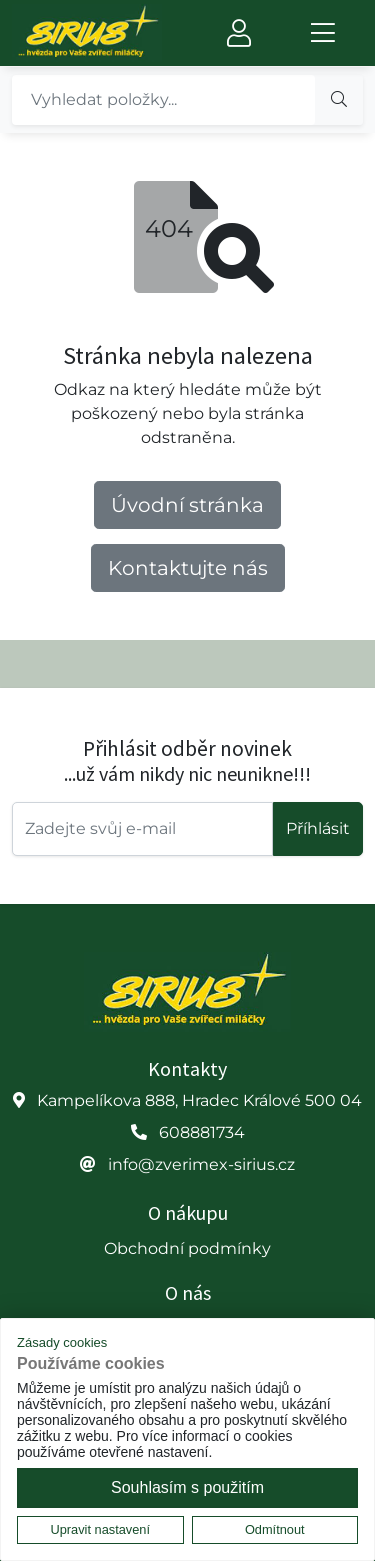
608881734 (202, 1132)
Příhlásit (318, 828)
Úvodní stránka (187, 505)
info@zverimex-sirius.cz (201, 1164)
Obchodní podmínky (187, 1248)
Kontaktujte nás (188, 568)
